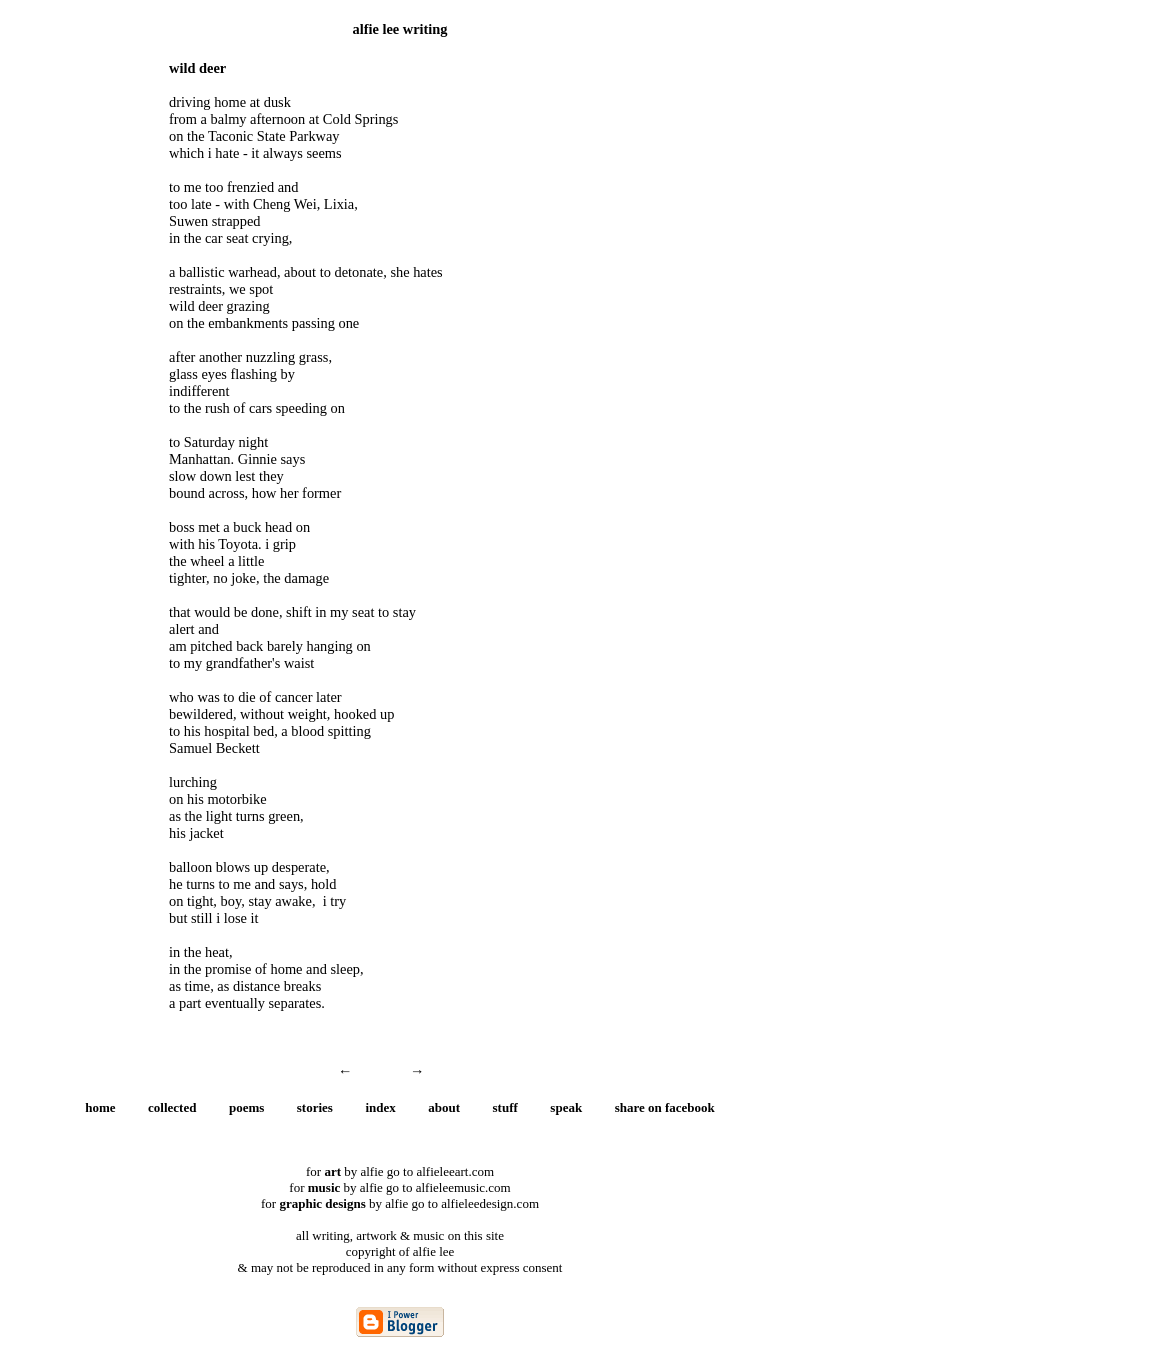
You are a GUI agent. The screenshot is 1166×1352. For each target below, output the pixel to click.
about (444, 1107)
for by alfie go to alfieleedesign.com (400, 1203)
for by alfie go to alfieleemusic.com (399, 1187)
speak (566, 1107)
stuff (505, 1107)
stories (315, 1107)
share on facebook (665, 1107)
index (380, 1107)
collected (172, 1107)
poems (246, 1107)
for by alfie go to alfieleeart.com (400, 1171)
